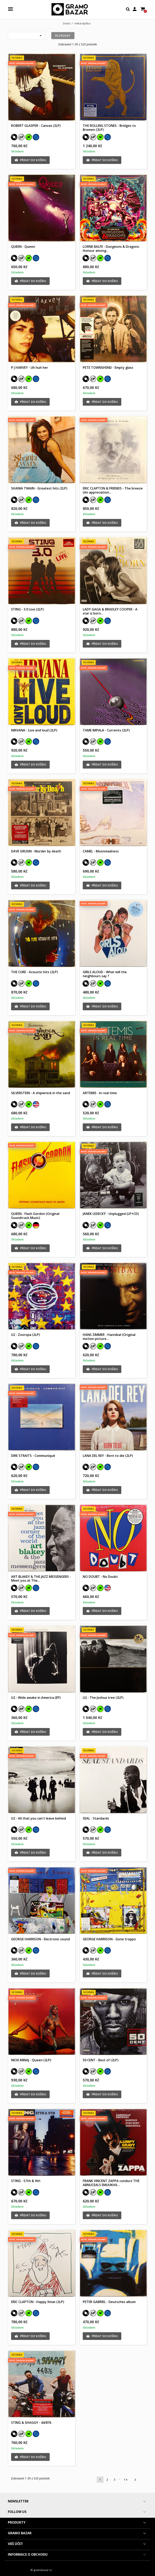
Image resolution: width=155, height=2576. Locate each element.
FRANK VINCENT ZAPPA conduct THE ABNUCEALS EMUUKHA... (111, 2183)
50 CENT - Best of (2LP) (100, 2060)
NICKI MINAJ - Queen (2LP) (31, 2060)
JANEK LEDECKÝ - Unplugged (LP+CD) (111, 1213)
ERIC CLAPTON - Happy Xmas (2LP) (37, 2302)
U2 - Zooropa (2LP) (25, 1334)
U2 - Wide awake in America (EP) (36, 1697)
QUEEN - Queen (23, 246)
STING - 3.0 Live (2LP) (27, 609)
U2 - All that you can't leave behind (38, 1818)
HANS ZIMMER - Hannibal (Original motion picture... (109, 1336)
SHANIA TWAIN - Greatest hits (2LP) (39, 488)
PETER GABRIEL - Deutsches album (109, 2302)
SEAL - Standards (96, 1818)
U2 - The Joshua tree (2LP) (103, 1697)
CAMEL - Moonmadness (101, 851)
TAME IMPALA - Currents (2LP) (106, 730)
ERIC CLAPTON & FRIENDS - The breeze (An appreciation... (113, 490)
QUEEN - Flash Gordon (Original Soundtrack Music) (35, 1215)
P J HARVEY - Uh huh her (29, 367)
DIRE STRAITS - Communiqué (33, 1455)
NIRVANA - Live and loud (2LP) (34, 730)
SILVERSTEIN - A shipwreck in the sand (40, 1093)
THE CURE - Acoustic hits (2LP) (34, 972)
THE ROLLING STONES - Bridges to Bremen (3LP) (109, 127)
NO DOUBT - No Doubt (100, 1576)
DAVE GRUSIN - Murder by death (36, 851)
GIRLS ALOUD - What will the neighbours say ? (105, 974)
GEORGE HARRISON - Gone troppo (109, 1939)
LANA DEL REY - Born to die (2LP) (108, 1455)
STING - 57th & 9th (25, 2181)
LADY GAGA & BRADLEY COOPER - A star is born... (110, 611)
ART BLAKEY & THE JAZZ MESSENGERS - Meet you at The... (41, 1578)
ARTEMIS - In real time (100, 1093)
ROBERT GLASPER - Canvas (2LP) (36, 125)
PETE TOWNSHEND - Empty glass (108, 367)
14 (126, 2479)
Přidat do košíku (30, 160)
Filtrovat (62, 35)
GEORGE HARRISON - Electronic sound (40, 1939)
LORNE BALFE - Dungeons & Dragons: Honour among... (111, 248)
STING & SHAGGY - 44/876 (31, 2422)
